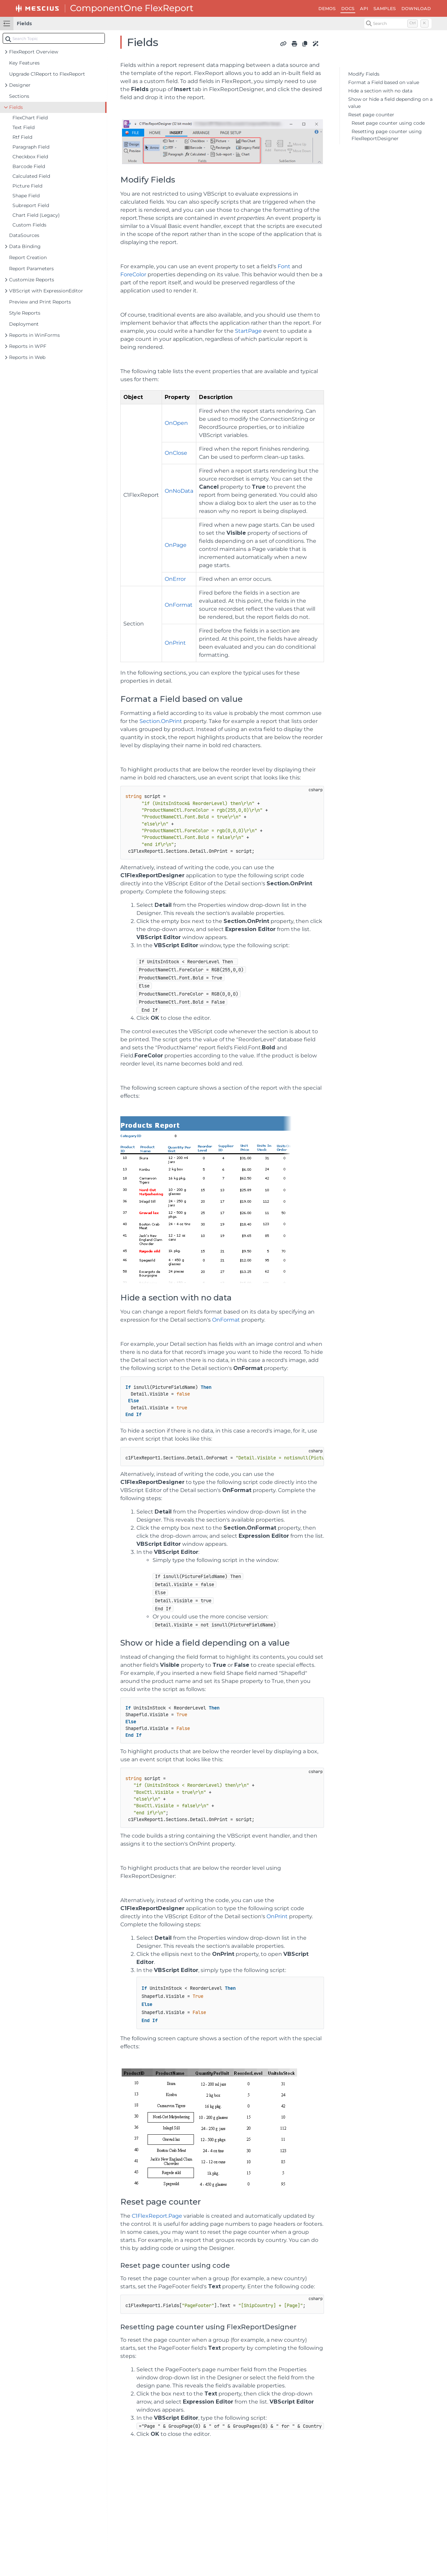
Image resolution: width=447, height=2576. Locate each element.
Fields (24, 24)
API (364, 8)
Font (284, 266)
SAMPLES (384, 8)
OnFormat (179, 605)
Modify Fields (363, 74)
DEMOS (327, 8)
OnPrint (175, 643)
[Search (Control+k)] (398, 23)
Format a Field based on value (383, 82)
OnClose (176, 453)
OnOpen (176, 423)
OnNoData (179, 491)
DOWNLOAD (416, 8)
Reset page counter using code (388, 123)
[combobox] (54, 38)
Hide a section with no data (380, 91)
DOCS (348, 8)
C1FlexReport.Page (157, 2216)
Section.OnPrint (160, 721)
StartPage (248, 331)
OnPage (176, 545)
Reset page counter (371, 115)
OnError (175, 579)
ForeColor (133, 274)
